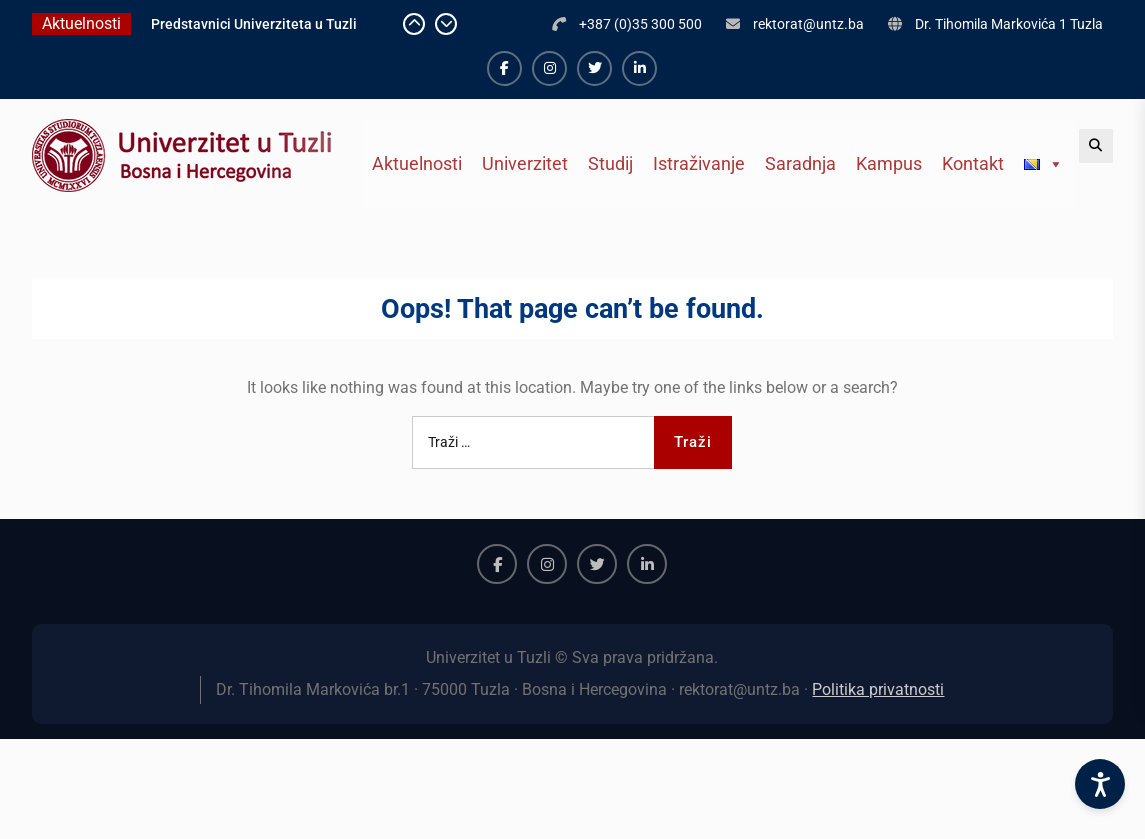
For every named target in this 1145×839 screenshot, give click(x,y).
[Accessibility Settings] (1100, 784)
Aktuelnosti (417, 163)
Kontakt (973, 163)
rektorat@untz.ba (808, 24)
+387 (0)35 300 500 (640, 24)
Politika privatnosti (878, 689)
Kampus (889, 163)
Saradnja (800, 163)
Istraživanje (699, 163)
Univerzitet (525, 163)
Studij (610, 163)
